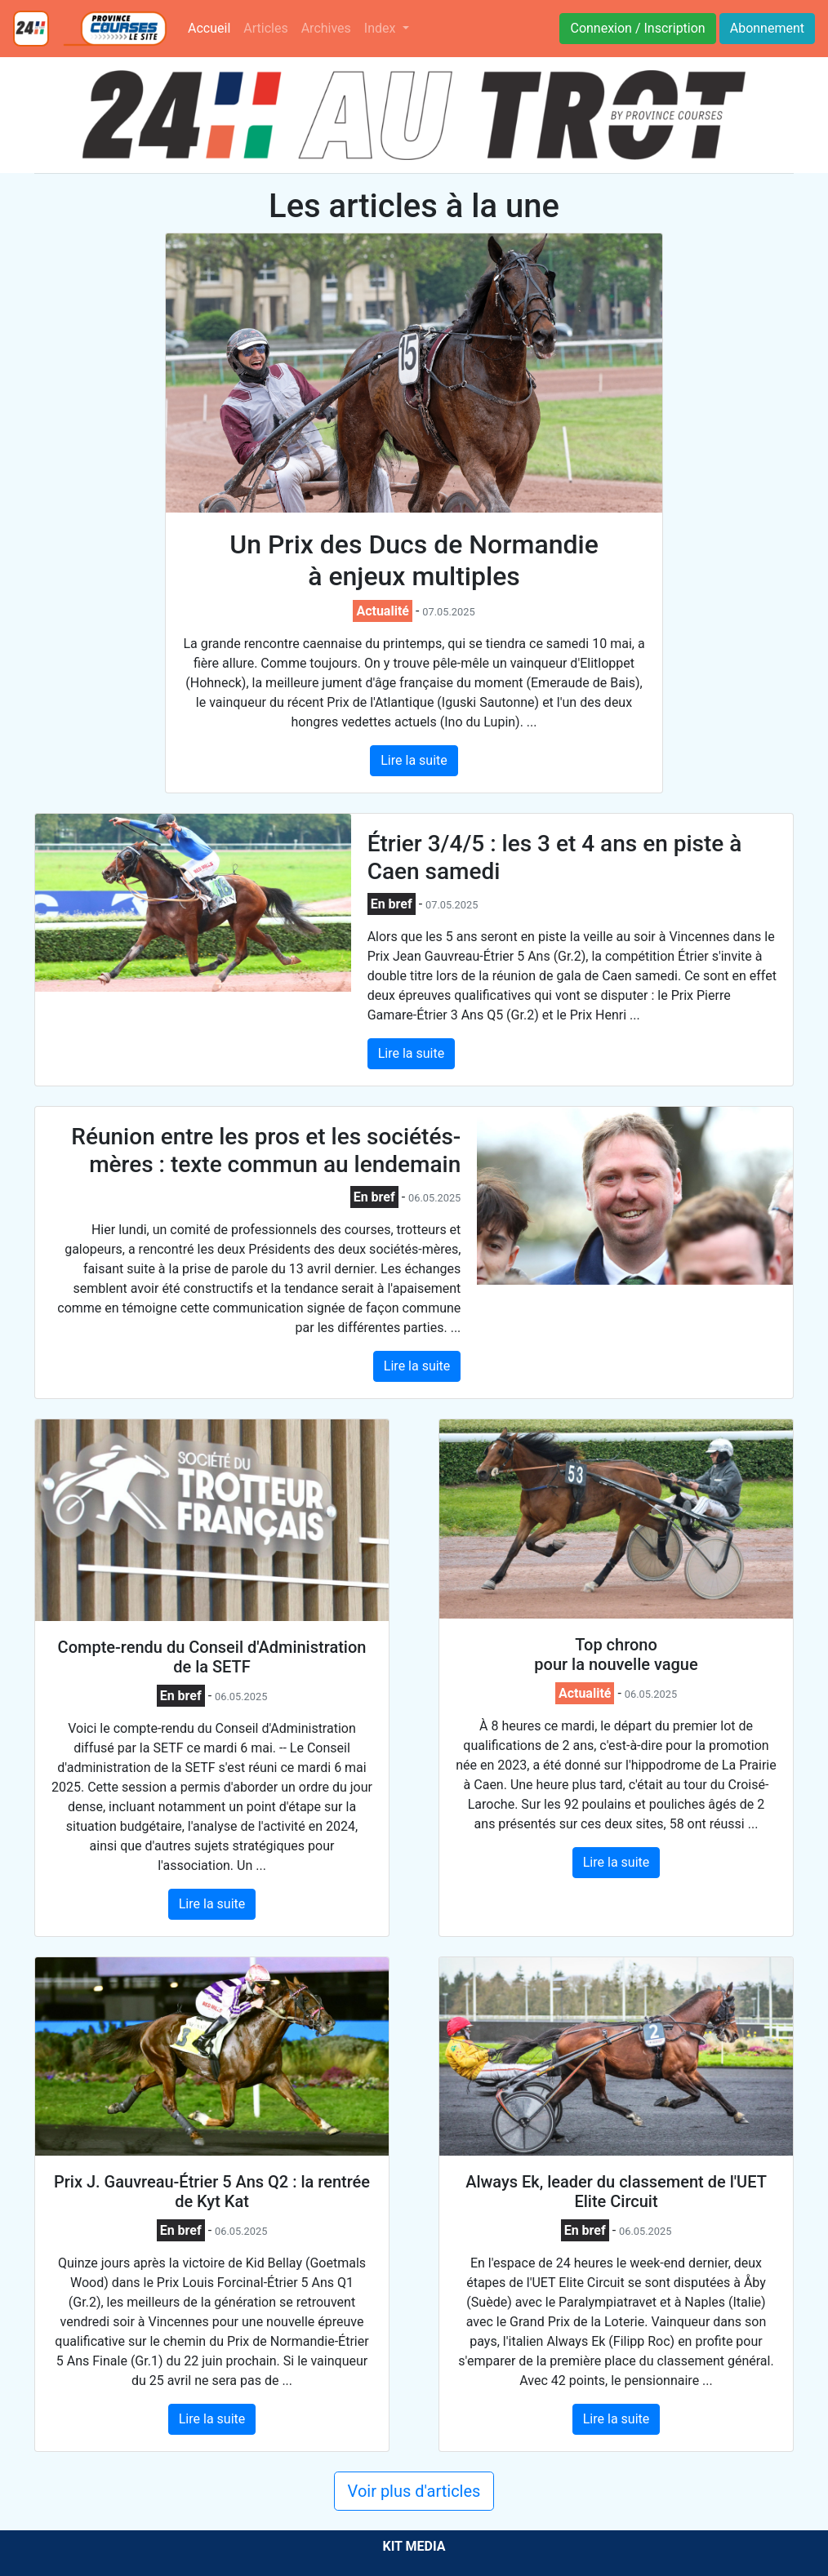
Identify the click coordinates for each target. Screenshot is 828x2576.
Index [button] (381, 28)
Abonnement (767, 28)
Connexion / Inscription (637, 28)
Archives (326, 28)
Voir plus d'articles (414, 2491)
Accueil (212, 27)
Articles (265, 28)
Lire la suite (414, 760)
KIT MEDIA (413, 2546)
